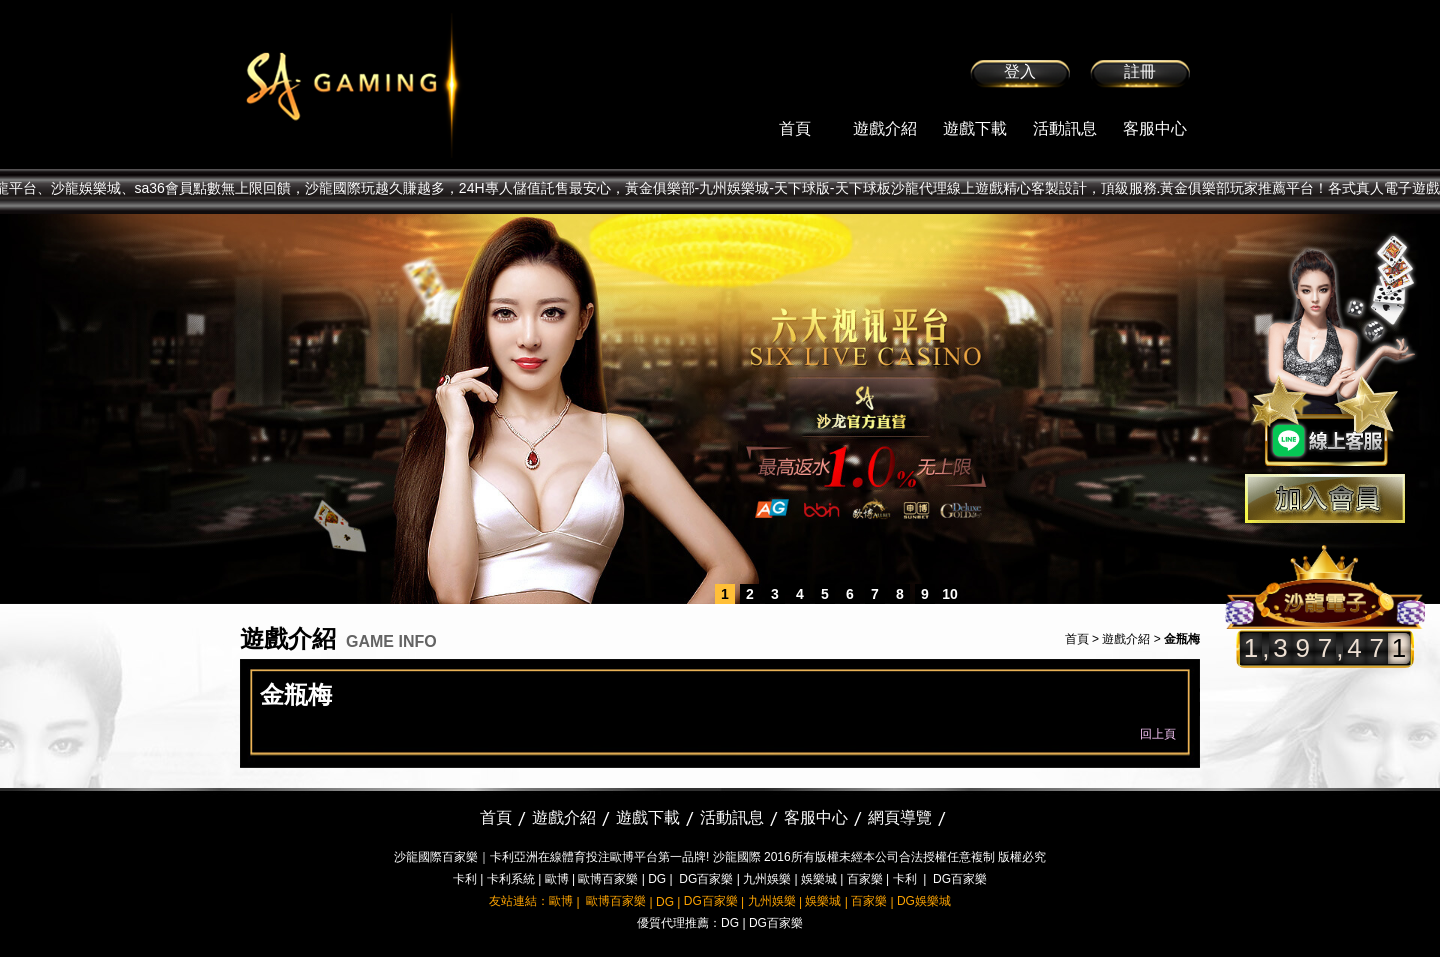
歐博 (557, 879)
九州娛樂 (767, 879)
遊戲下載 (975, 128)
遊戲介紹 (885, 128)
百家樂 (865, 879)
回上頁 (1158, 734)
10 (950, 594)
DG (657, 879)
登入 (1020, 71)
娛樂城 (819, 879)
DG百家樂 (706, 879)
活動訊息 (1065, 128)
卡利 (465, 879)
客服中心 (1155, 128)
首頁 (795, 128)
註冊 (1140, 71)
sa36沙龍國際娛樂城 (402, 85)
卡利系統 (511, 879)
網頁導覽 (900, 817)
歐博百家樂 (608, 879)
